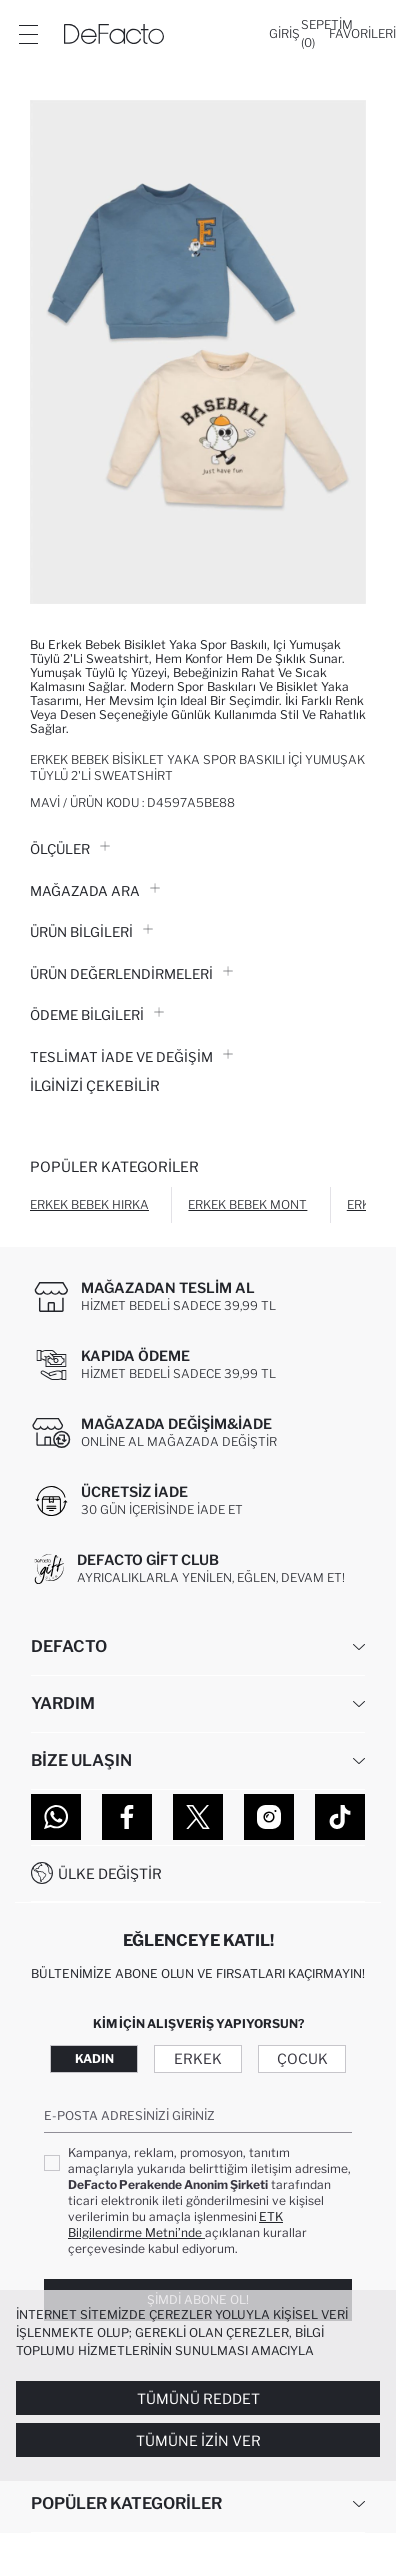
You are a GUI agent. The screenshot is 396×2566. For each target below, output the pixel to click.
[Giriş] (284, 34)
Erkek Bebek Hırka (89, 1204)
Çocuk (302, 2058)
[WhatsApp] (56, 1817)
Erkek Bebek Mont (247, 1204)
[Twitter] (198, 1817)
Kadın (94, 2058)
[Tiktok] (340, 1817)
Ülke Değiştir (110, 1873)
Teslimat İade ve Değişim (131, 1057)
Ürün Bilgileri (91, 932)
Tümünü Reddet (198, 2398)
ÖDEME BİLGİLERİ (97, 1015)
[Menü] (28, 34)
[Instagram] (269, 1817)
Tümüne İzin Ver (198, 2440)
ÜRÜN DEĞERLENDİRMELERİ (131, 974)
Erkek (198, 2058)
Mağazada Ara (95, 891)
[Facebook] (127, 1817)
